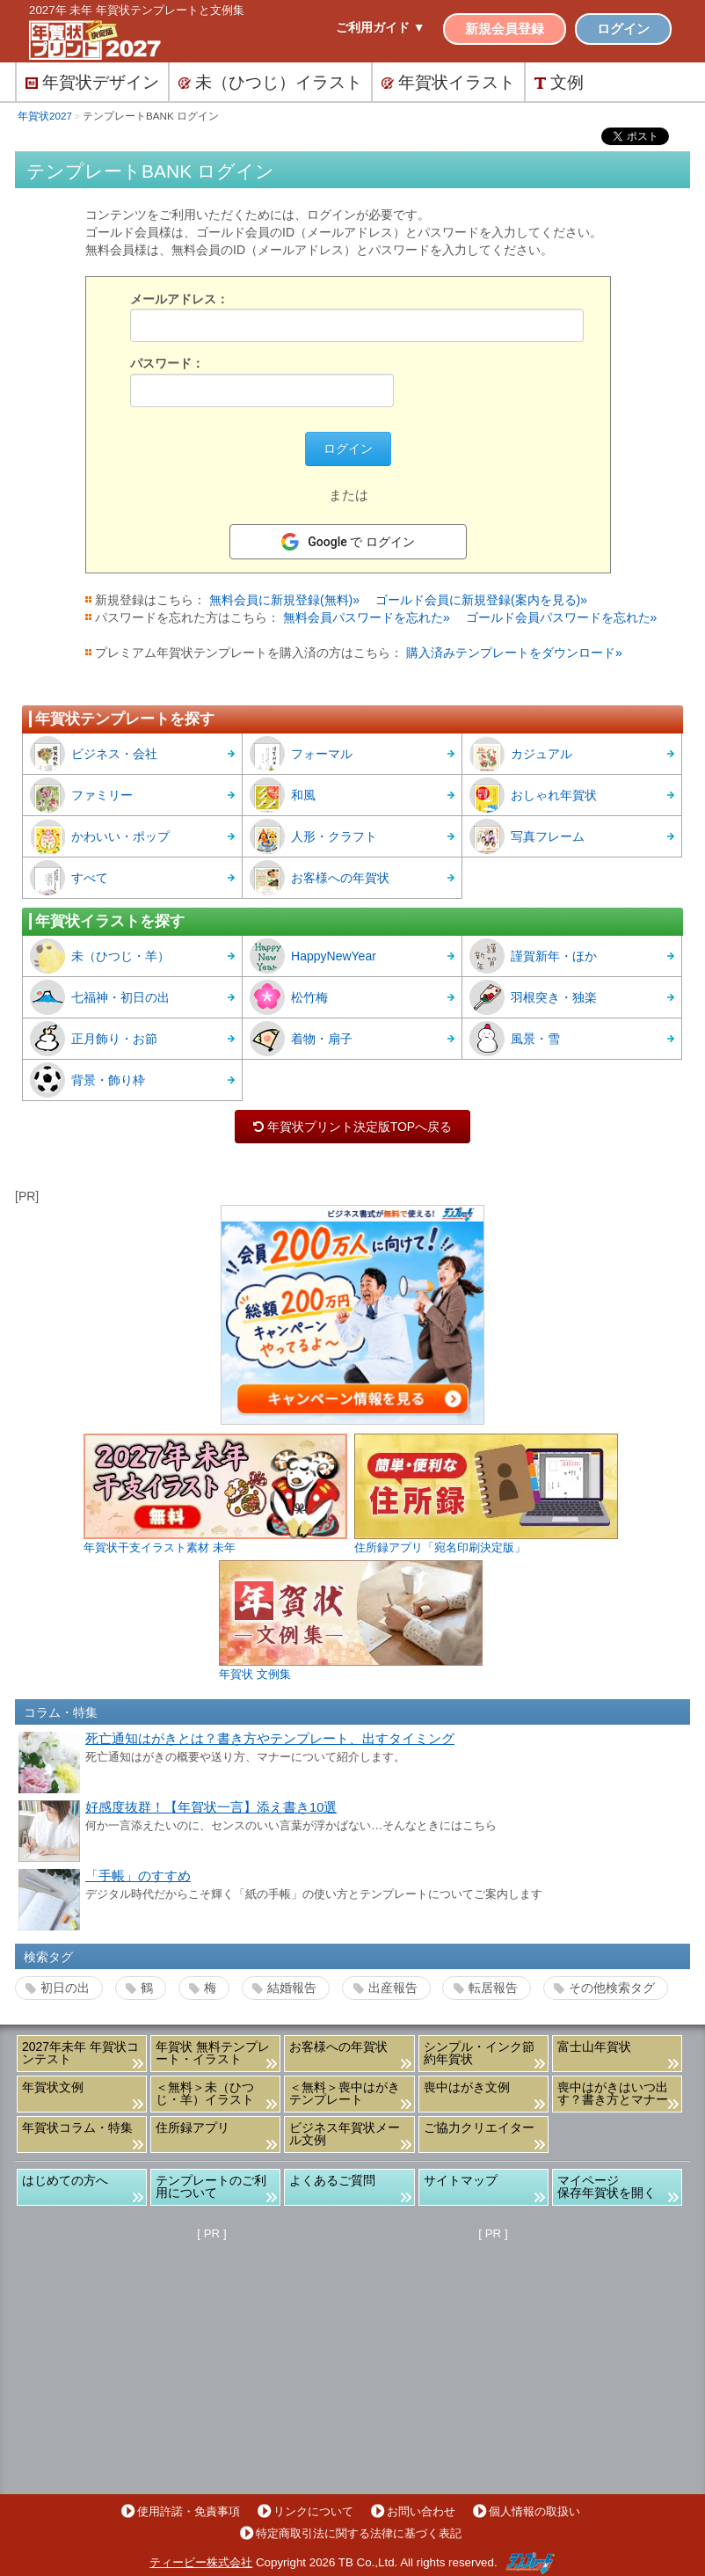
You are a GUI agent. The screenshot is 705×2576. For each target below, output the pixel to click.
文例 (559, 82)
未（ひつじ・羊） (100, 956)
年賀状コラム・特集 (77, 2127)
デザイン (92, 82)
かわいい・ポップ (100, 836)
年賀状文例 (53, 2087)
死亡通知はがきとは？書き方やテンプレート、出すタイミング (269, 1739)
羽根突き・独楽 (533, 997)
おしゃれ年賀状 (533, 795)
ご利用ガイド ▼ (380, 27)
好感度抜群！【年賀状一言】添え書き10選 (211, 1807)
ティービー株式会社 (200, 2562)
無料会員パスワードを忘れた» (366, 617)
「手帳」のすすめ (138, 1876)
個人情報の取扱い (534, 2511)
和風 (283, 795)
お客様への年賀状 (319, 877)
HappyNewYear (313, 956)
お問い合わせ (421, 2511)
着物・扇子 (301, 1038)
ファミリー (81, 795)
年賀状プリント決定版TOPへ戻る (352, 1127)
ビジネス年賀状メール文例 (344, 2133)
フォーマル (301, 753)
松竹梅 (289, 997)
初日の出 (65, 1988)
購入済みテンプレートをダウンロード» (514, 653)
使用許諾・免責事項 (188, 2511)
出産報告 (393, 1988)
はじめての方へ (65, 2180)
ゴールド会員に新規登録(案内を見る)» (481, 600)
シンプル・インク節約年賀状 (479, 2053)
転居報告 (493, 1988)
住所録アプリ (192, 2127)
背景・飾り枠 (87, 1080)
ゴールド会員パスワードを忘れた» (562, 617)
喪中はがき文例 (467, 2087)
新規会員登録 (504, 28)
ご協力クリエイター (479, 2127)
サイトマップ (461, 2180)
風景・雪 (514, 1038)
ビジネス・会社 (93, 753)
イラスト (448, 82)
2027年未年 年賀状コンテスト (80, 2053)
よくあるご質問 (332, 2180)
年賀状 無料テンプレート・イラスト (213, 2053)
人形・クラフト (313, 836)
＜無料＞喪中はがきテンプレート (344, 2093)
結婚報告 (291, 1988)
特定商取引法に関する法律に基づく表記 (359, 2533)
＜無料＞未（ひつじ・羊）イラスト (205, 2093)
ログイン (623, 28)
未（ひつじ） (270, 82)
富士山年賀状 (594, 2047)
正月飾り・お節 (93, 1038)
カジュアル (520, 753)
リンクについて (313, 2511)
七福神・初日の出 (100, 997)
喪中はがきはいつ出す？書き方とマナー (612, 2093)
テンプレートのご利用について (211, 2186)
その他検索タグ (612, 1988)
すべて (69, 877)
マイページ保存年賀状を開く (606, 2186)
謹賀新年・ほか (533, 956)
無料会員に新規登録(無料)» (284, 600)
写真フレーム (527, 836)
